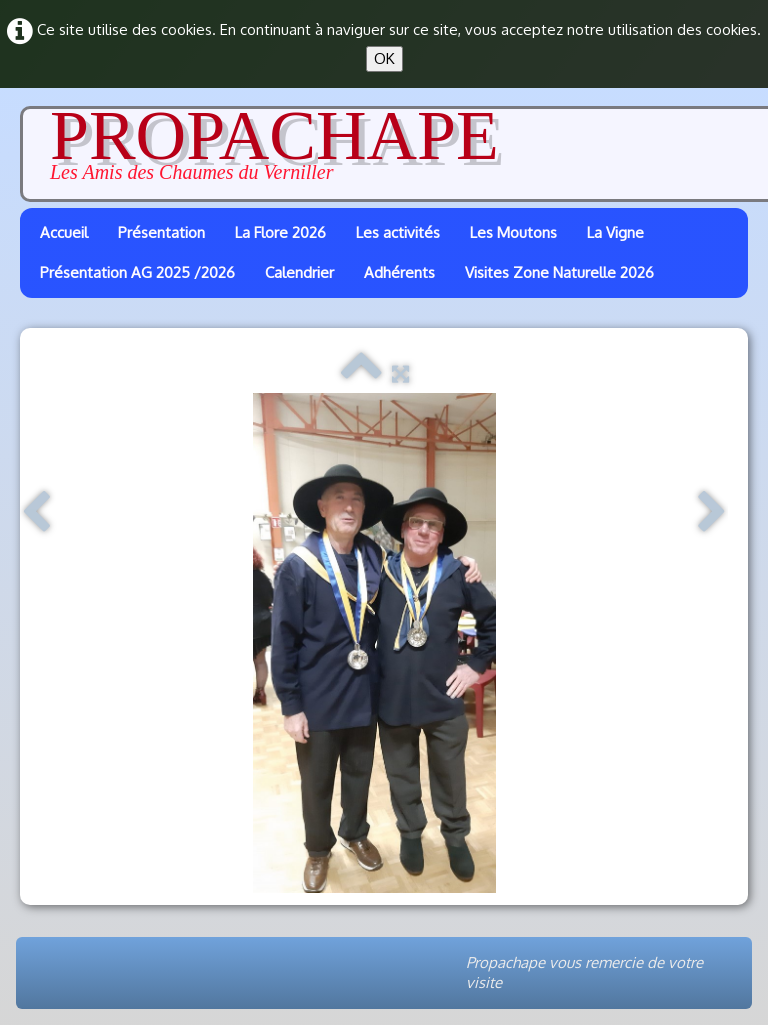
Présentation (161, 232)
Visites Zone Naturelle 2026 (559, 272)
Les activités (398, 232)
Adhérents (399, 272)
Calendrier (299, 272)
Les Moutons (513, 232)
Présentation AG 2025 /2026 (137, 272)
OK (384, 58)
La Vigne (615, 232)
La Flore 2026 (280, 232)
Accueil (64, 232)
